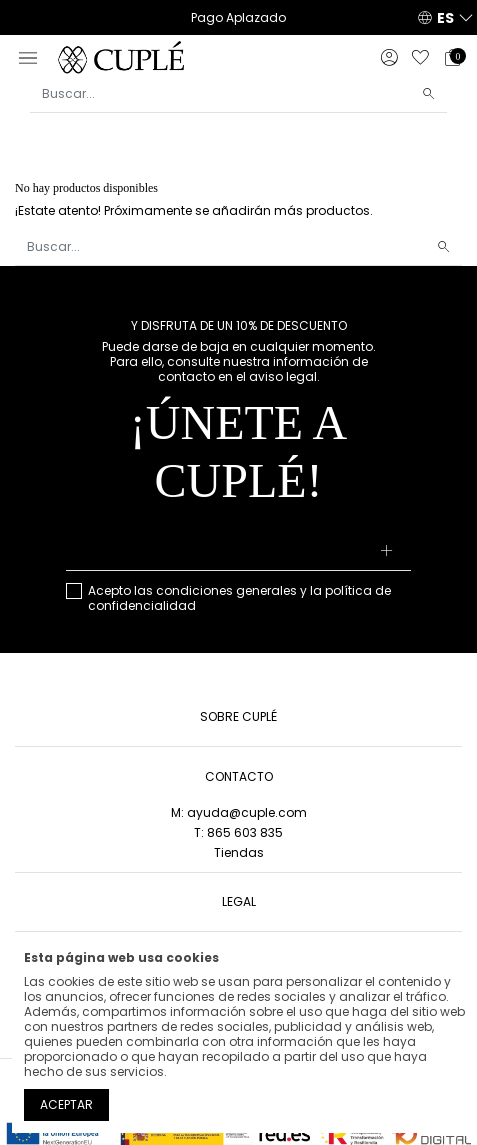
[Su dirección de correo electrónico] (238, 552)
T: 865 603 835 (238, 832)
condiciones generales (226, 590)
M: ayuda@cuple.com (239, 812)
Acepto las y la (239, 598)
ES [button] (445, 18)
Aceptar (66, 1104)
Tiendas (239, 852)
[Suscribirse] (387, 552)
